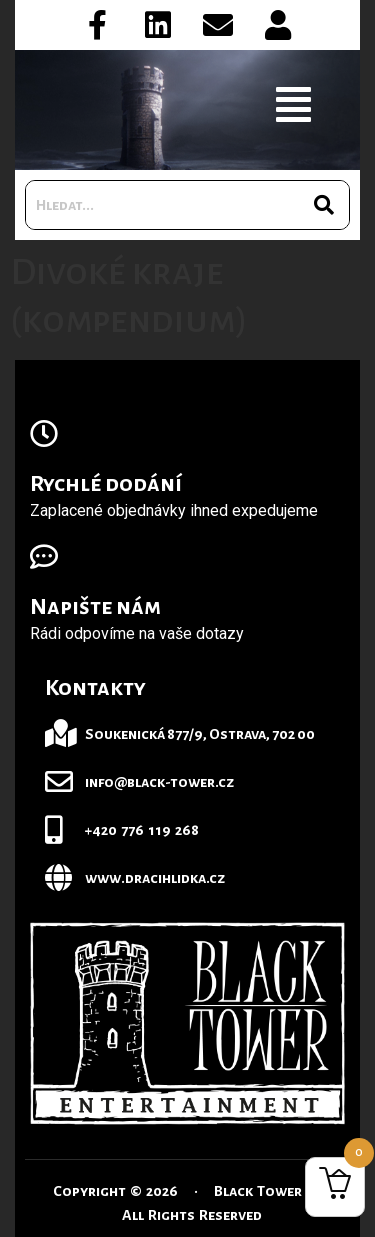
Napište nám (95, 607)
